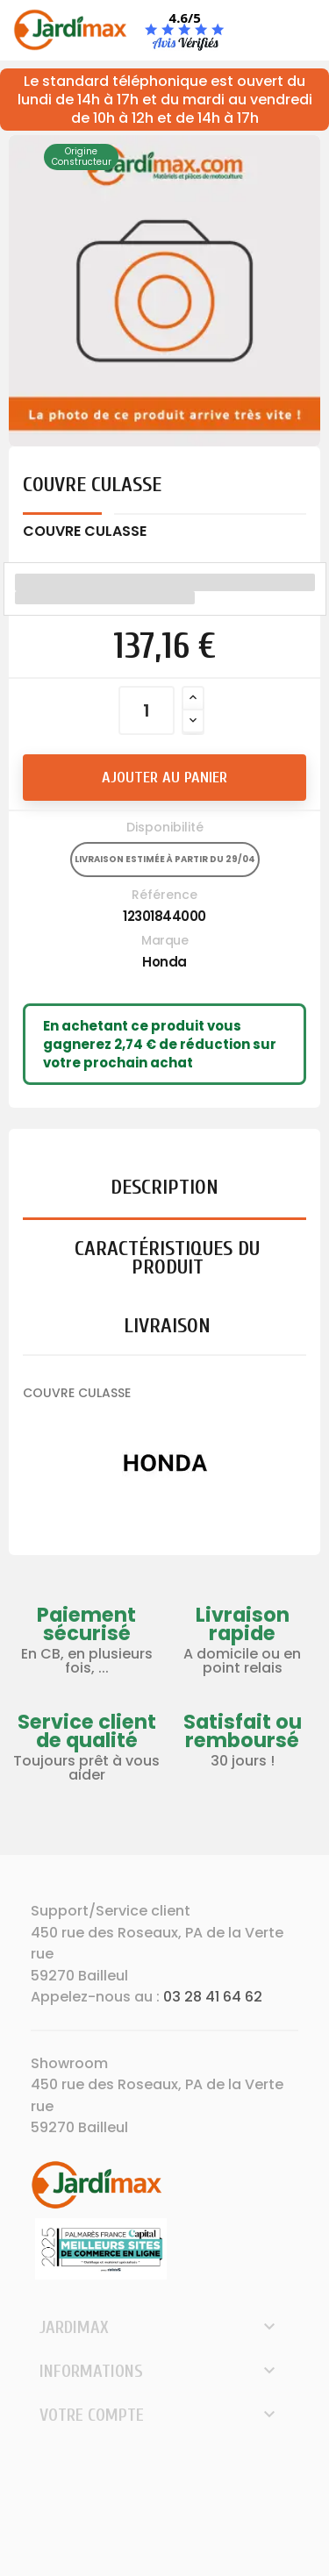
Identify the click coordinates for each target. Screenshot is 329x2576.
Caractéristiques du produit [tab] (167, 1258)
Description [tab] (164, 1187)
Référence (164, 894)
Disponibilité (165, 827)
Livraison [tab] (167, 1326)
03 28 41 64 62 (212, 1997)
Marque (164, 940)
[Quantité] (146, 710)
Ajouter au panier (164, 777)
